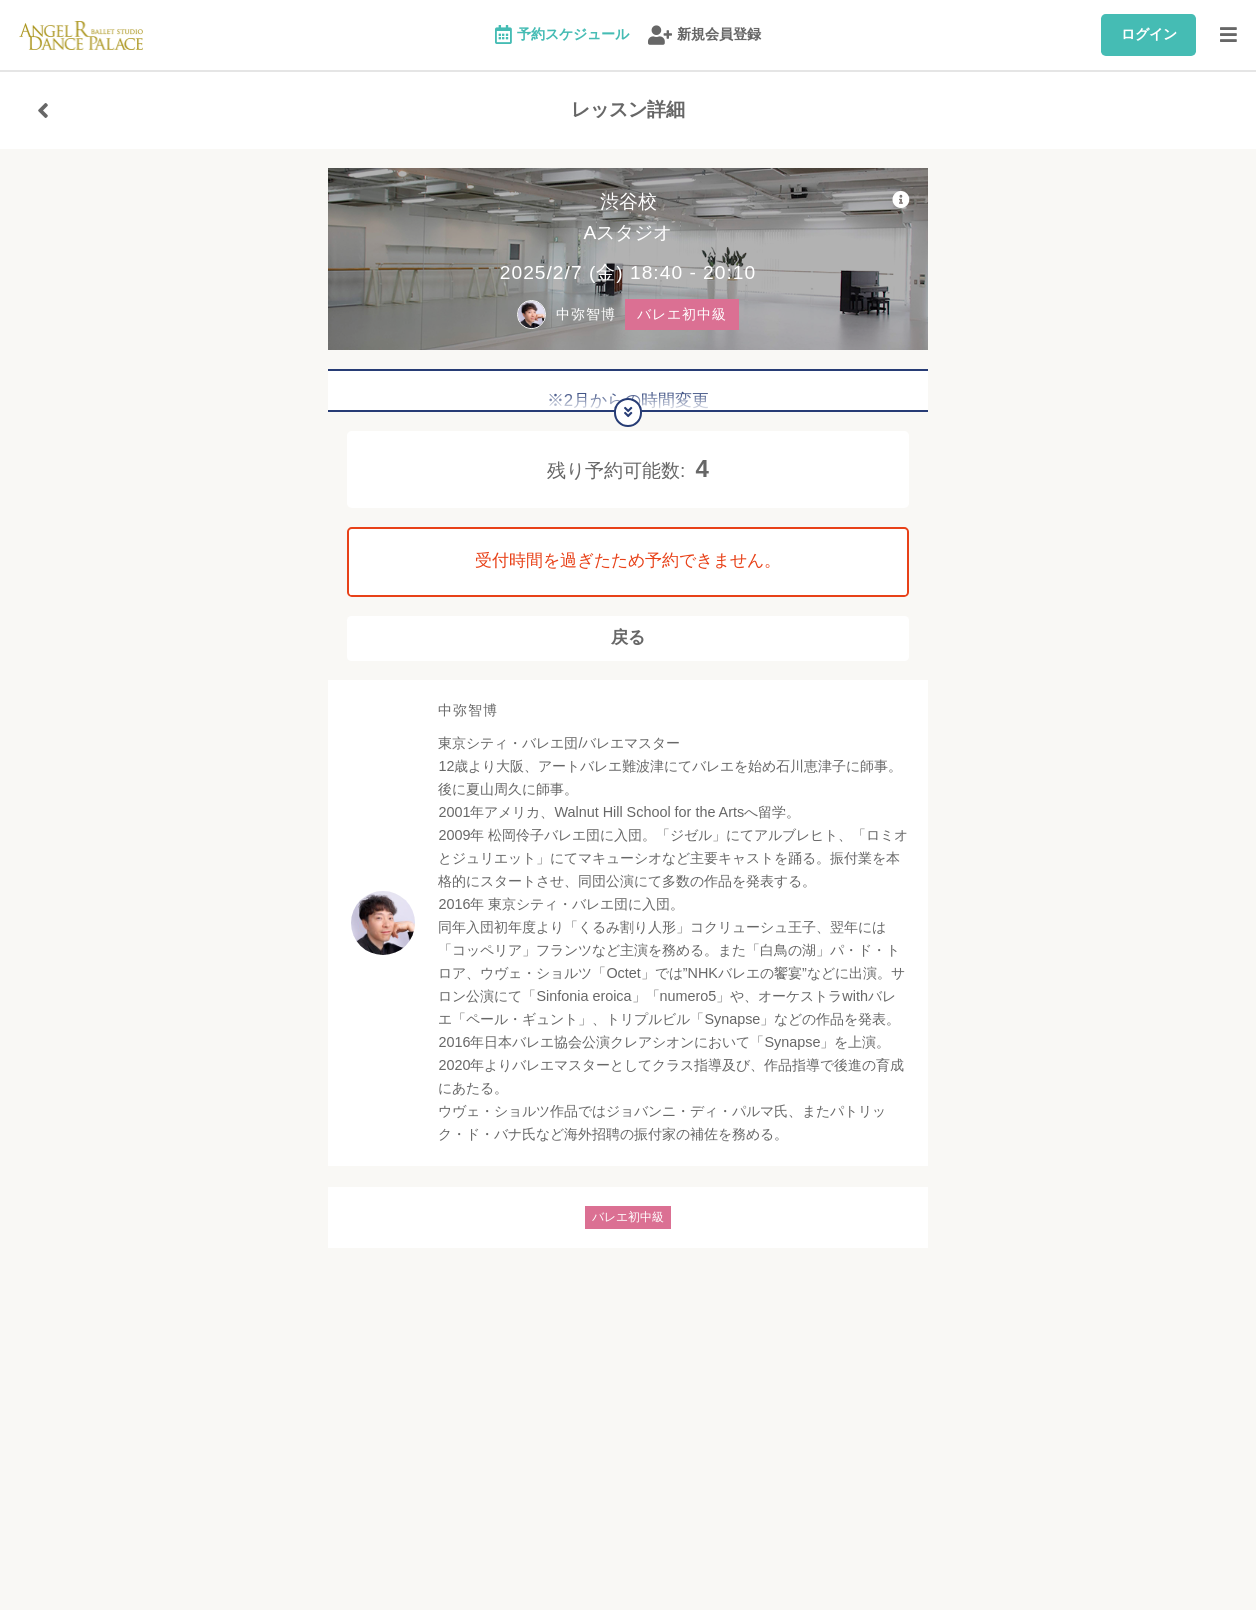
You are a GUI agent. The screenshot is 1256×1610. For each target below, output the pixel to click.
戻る (628, 644)
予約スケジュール (562, 35)
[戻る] (43, 110)
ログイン (1149, 34)
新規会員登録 (704, 35)
